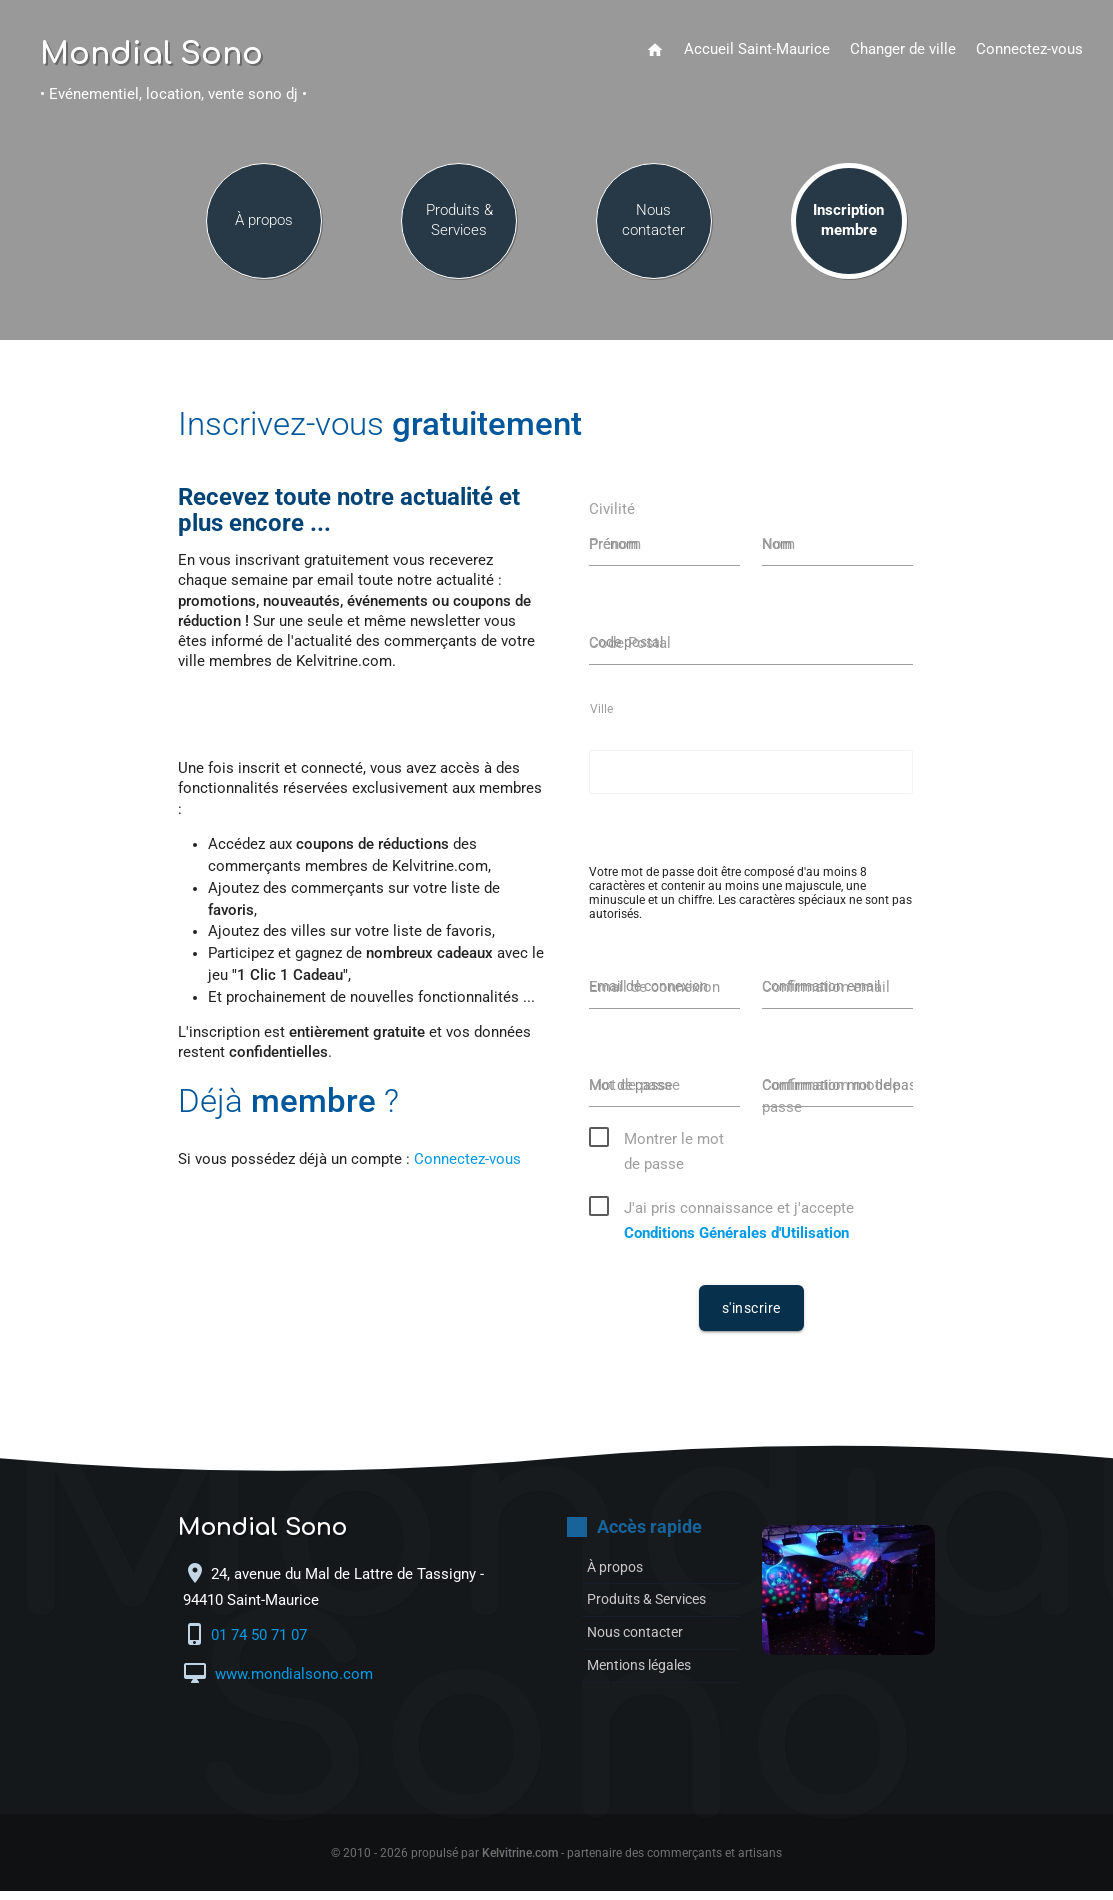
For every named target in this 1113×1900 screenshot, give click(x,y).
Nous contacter (653, 231)
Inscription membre (848, 231)
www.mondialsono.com (292, 1683)
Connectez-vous (1029, 49)
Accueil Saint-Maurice (757, 49)
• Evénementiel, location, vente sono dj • (173, 94)
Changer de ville (903, 49)
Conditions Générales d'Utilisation (736, 1242)
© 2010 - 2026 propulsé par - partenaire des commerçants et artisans (556, 1862)
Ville (601, 717)
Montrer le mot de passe (674, 1150)
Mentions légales (644, 1674)
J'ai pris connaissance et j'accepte (739, 1219)
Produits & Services (459, 231)
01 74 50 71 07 (261, 1644)
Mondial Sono (151, 55)
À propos (264, 231)
